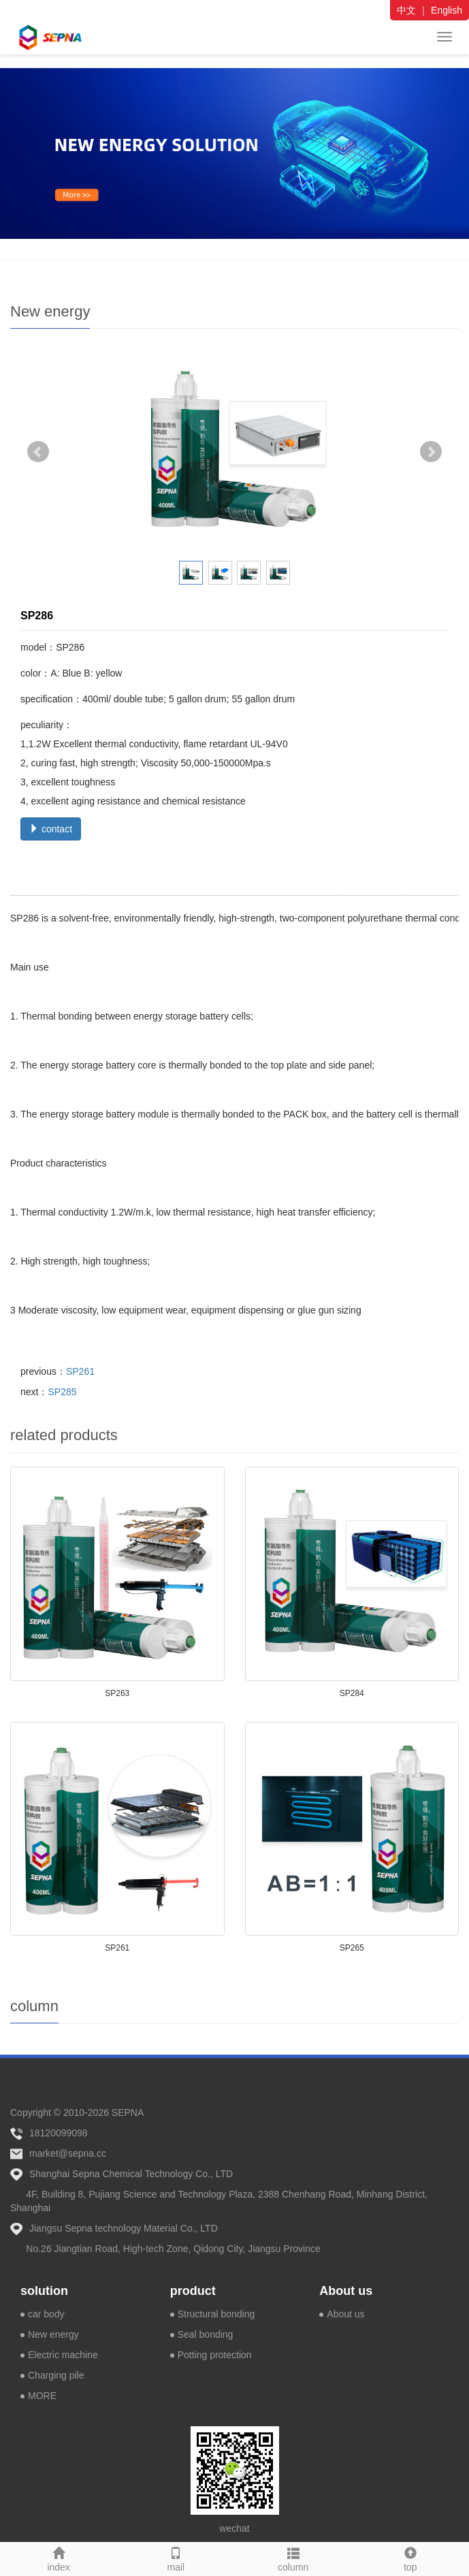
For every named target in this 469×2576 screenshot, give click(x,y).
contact (50, 829)
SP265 (352, 1948)
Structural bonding (216, 2314)
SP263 (117, 1693)
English (446, 10)
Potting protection (215, 2354)
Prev (38, 452)
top (410, 2558)
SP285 (62, 1391)
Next (431, 452)
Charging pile (56, 2375)
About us (345, 2291)
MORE (42, 2395)
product (193, 2291)
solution (44, 2291)
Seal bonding (205, 2334)
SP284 (352, 1693)
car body (46, 2314)
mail (175, 2558)
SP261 (80, 1371)
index (58, 2558)
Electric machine (63, 2354)
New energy (53, 2334)
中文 (406, 10)
